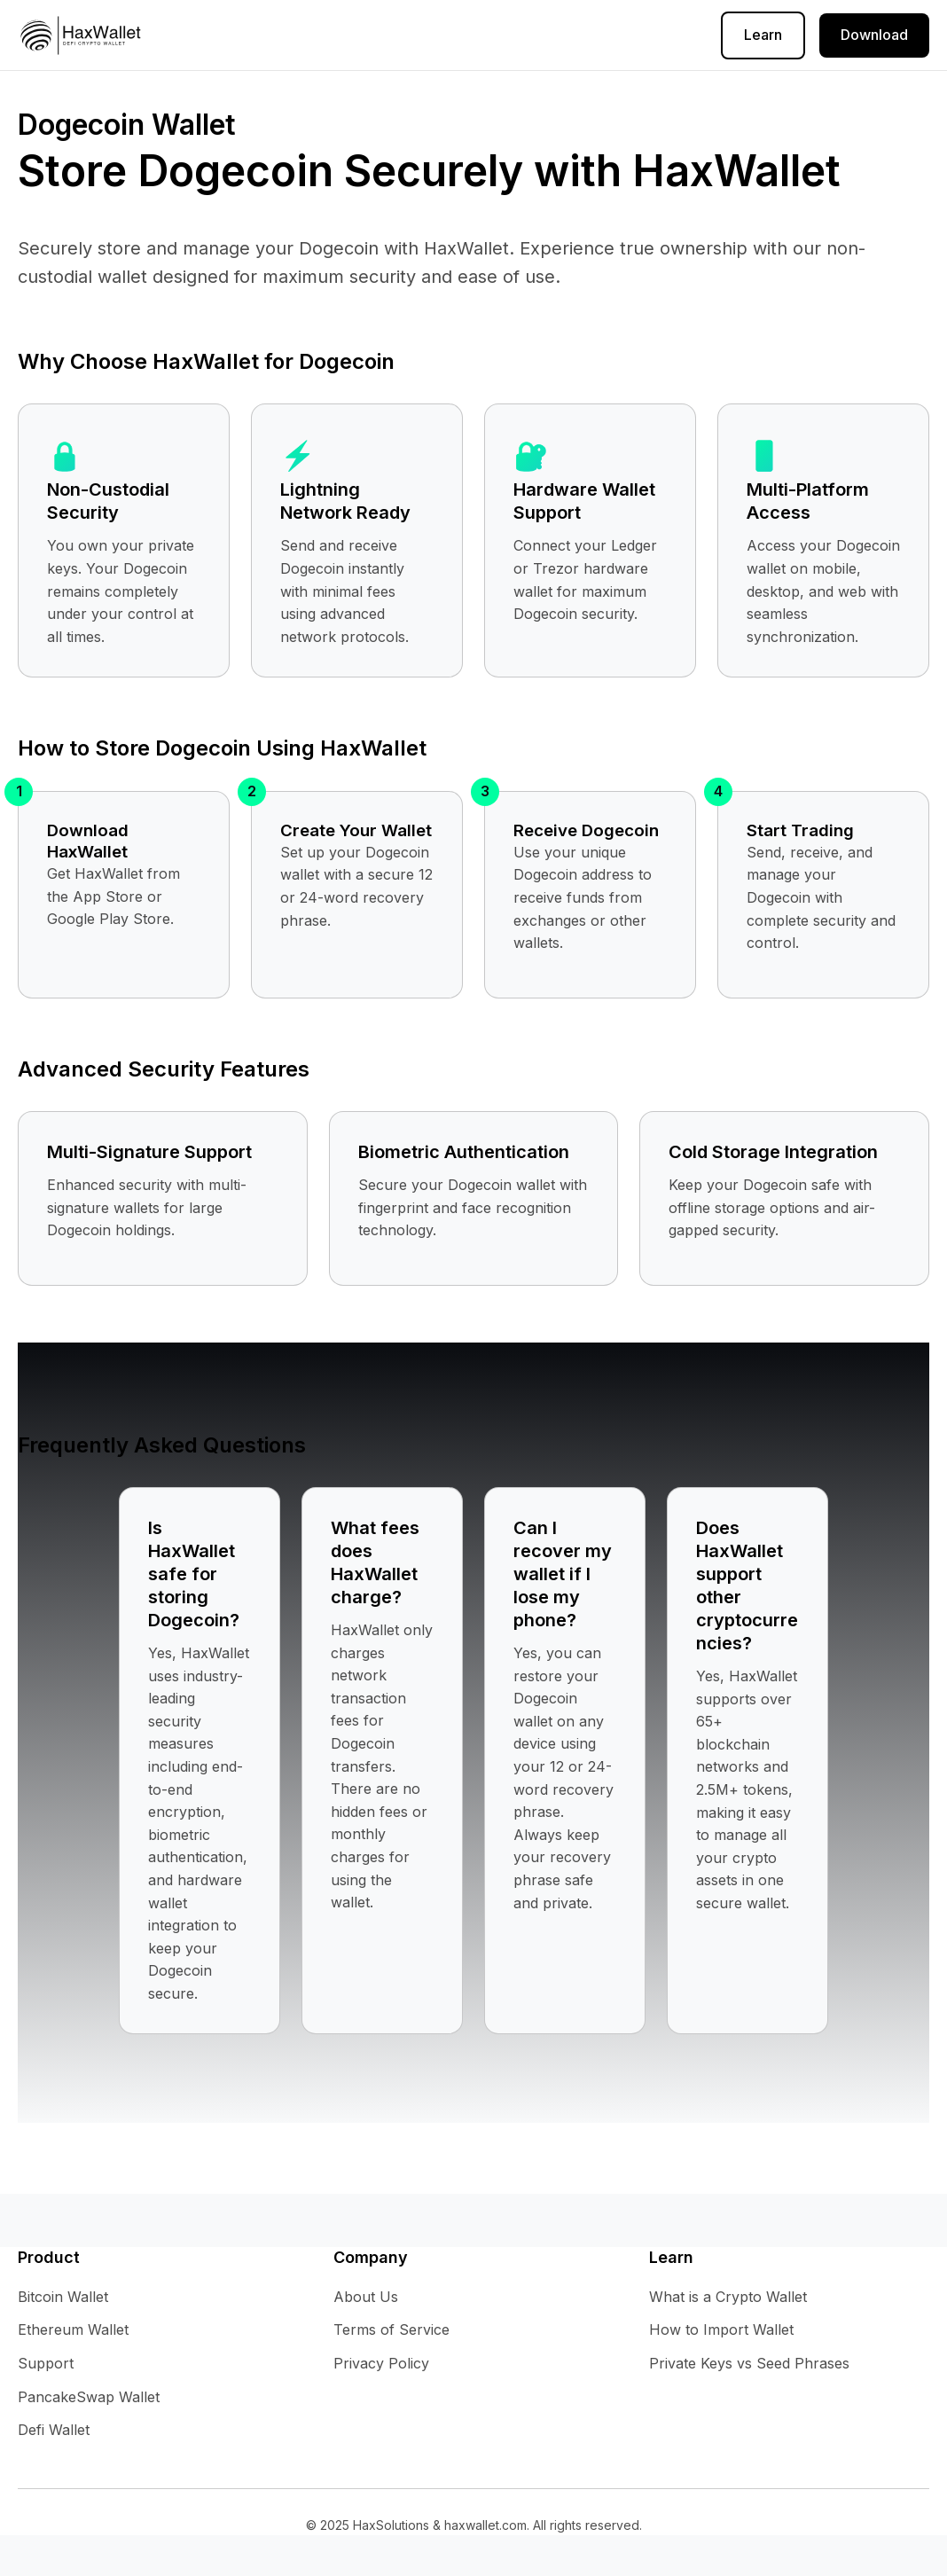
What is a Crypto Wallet (728, 2297)
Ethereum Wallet (73, 2329)
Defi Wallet (54, 2430)
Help (270, 34)
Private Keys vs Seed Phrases (749, 2363)
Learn (763, 34)
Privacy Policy (359, 34)
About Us (605, 34)
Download (874, 34)
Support (46, 2363)
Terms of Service (490, 34)
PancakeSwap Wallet (89, 2397)
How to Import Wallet (721, 2329)
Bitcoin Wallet (63, 2297)
